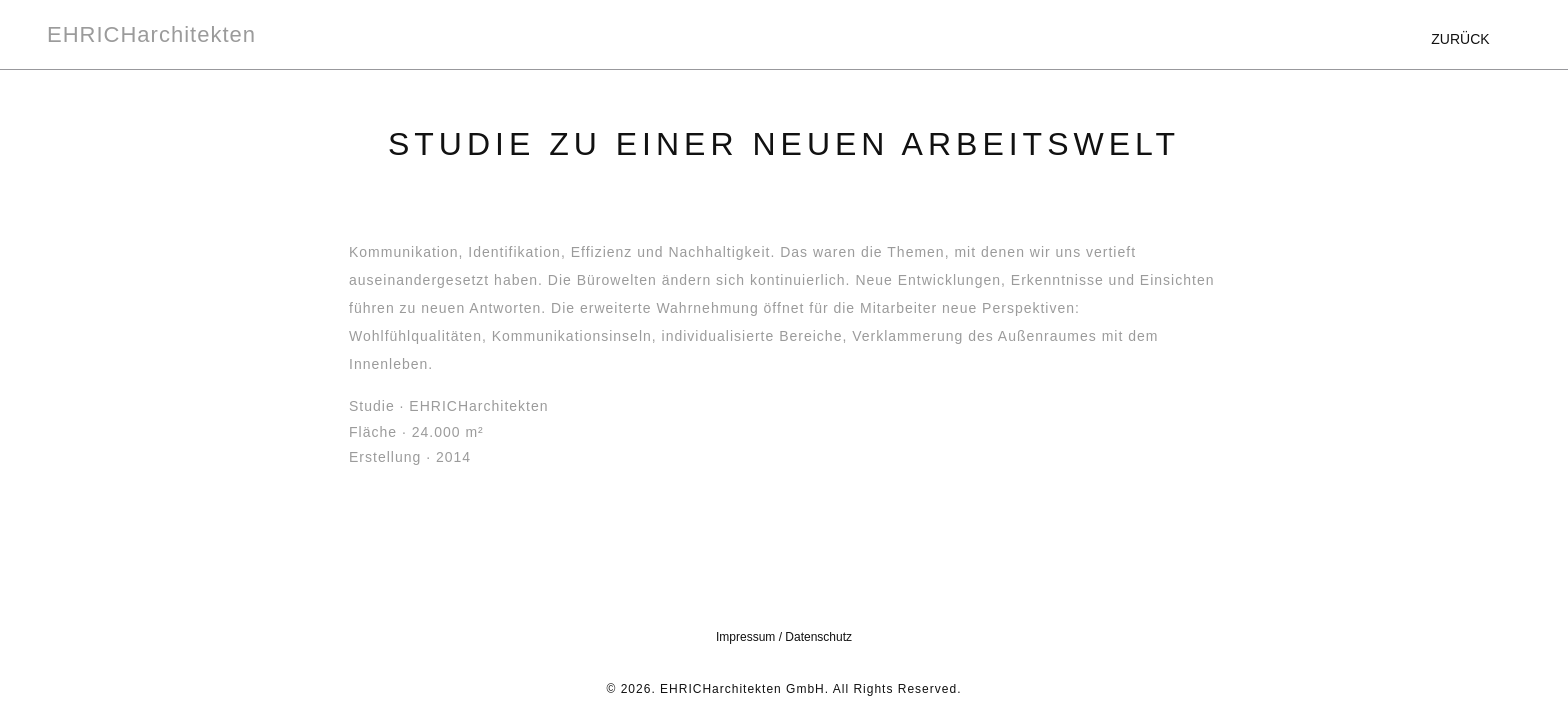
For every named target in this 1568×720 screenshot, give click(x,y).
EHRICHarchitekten (151, 34)
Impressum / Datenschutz (784, 637)
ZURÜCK (1460, 39)
